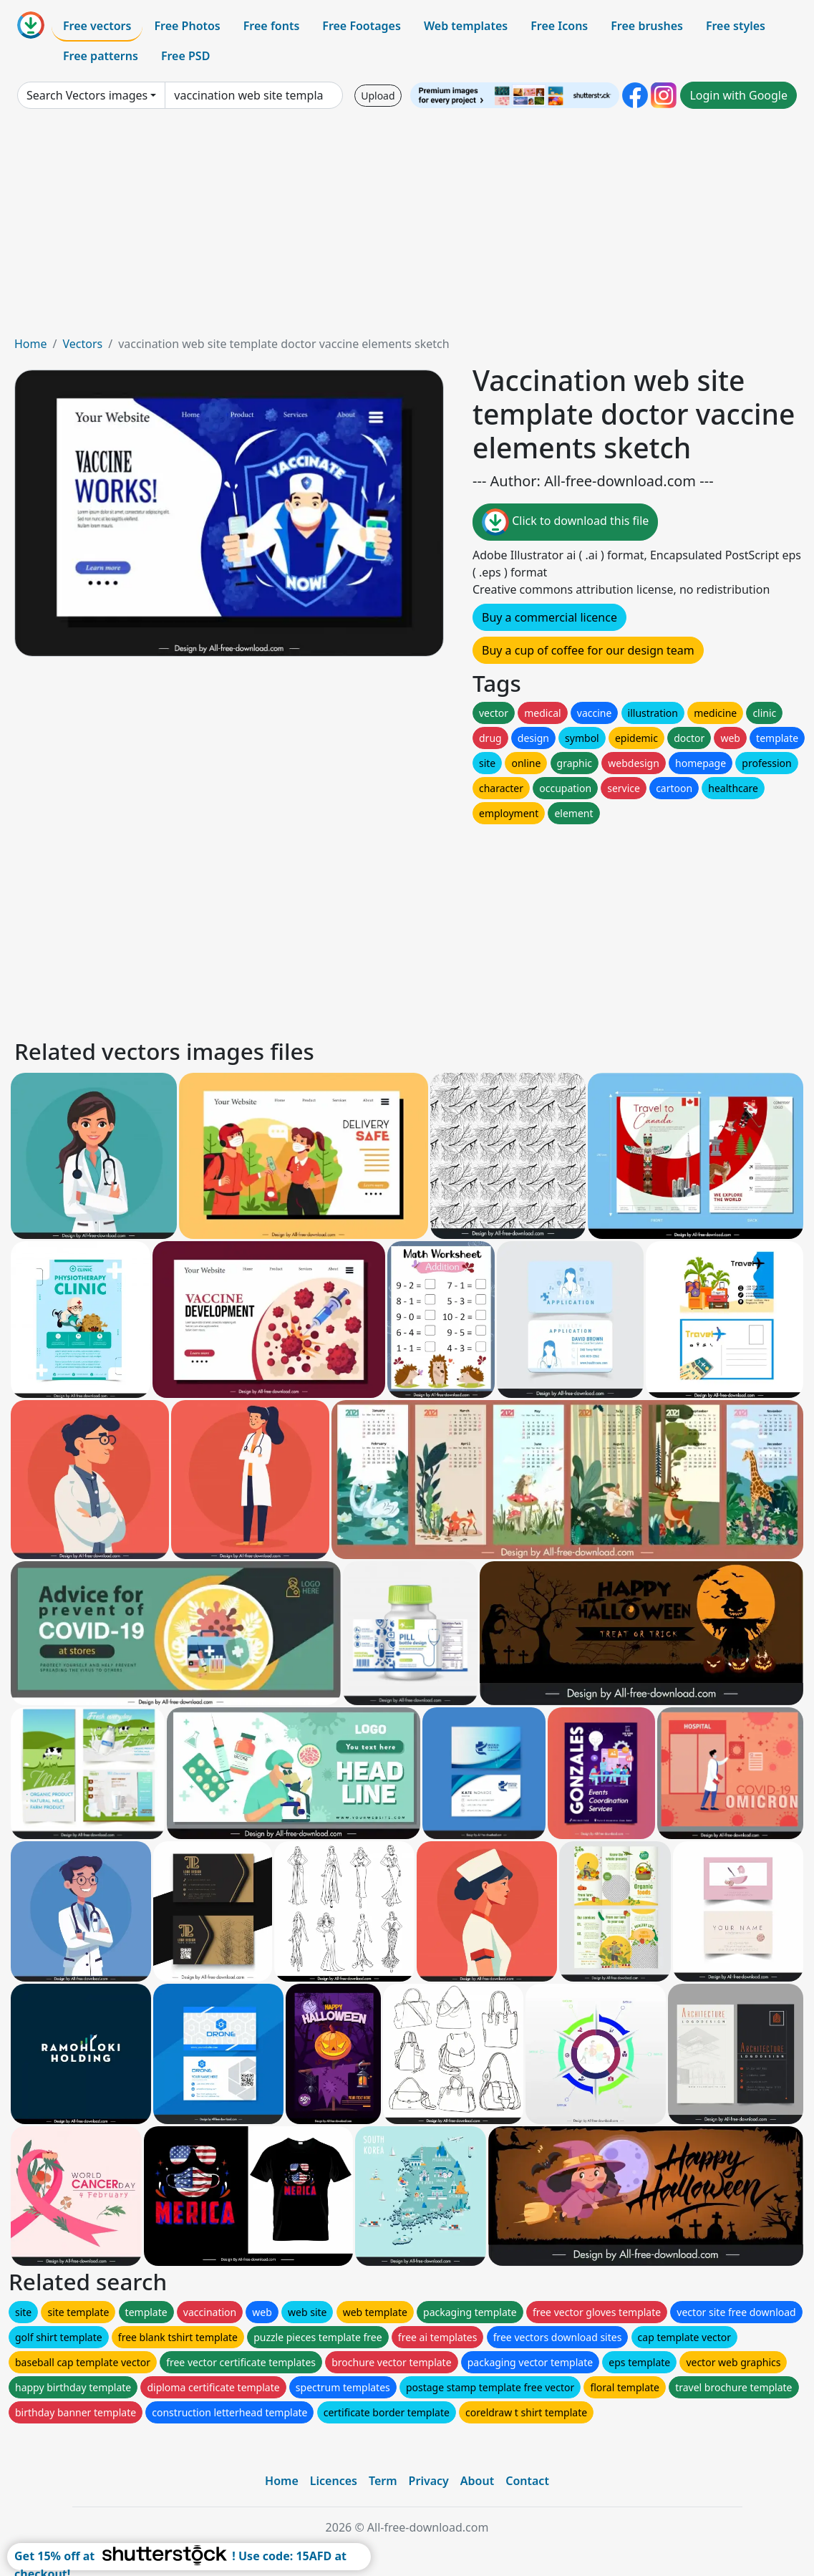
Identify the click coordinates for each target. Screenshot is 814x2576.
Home (30, 344)
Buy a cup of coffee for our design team (588, 650)
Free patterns (100, 56)
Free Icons (559, 26)
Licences (333, 2481)
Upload (377, 95)
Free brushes (647, 26)
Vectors (82, 344)
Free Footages (361, 26)
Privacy (429, 2481)
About (477, 2481)
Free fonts (271, 26)
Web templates (466, 26)
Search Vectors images (86, 95)
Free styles (735, 26)
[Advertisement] (407, 227)
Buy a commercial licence (549, 617)
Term (383, 2481)
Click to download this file (565, 522)
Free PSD (185, 56)
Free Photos (187, 26)
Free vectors (97, 26)
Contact (527, 2481)
